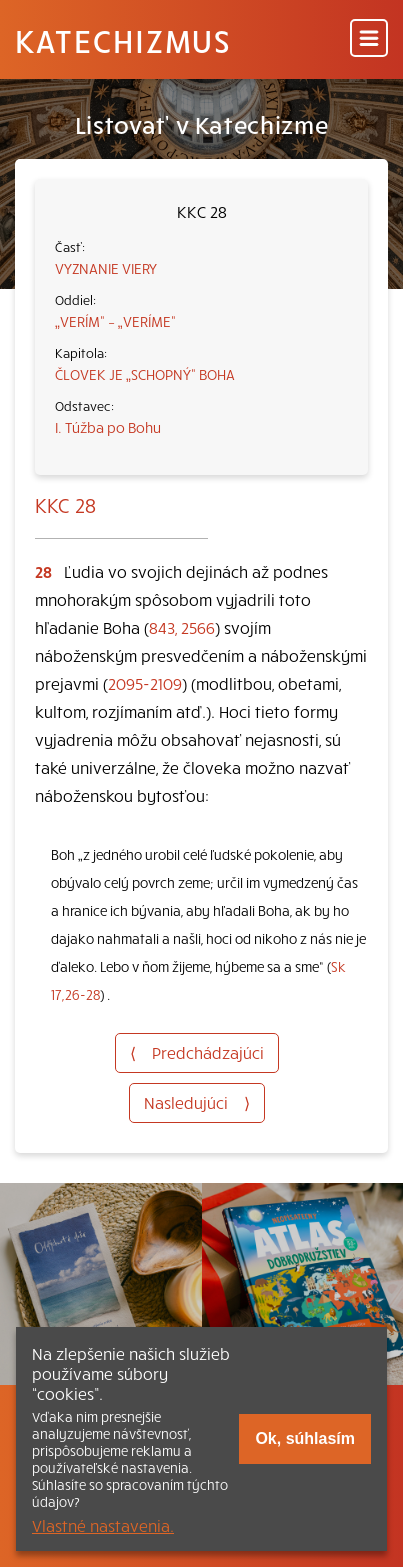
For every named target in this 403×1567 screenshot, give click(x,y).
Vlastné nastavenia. (103, 1525)
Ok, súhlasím (305, 1438)
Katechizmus (123, 40)
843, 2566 (182, 627)
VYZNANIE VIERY (106, 268)
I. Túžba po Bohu (108, 427)
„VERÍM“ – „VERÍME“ (115, 321)
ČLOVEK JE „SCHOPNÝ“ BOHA (145, 374)
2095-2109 (145, 683)
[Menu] (369, 39)
